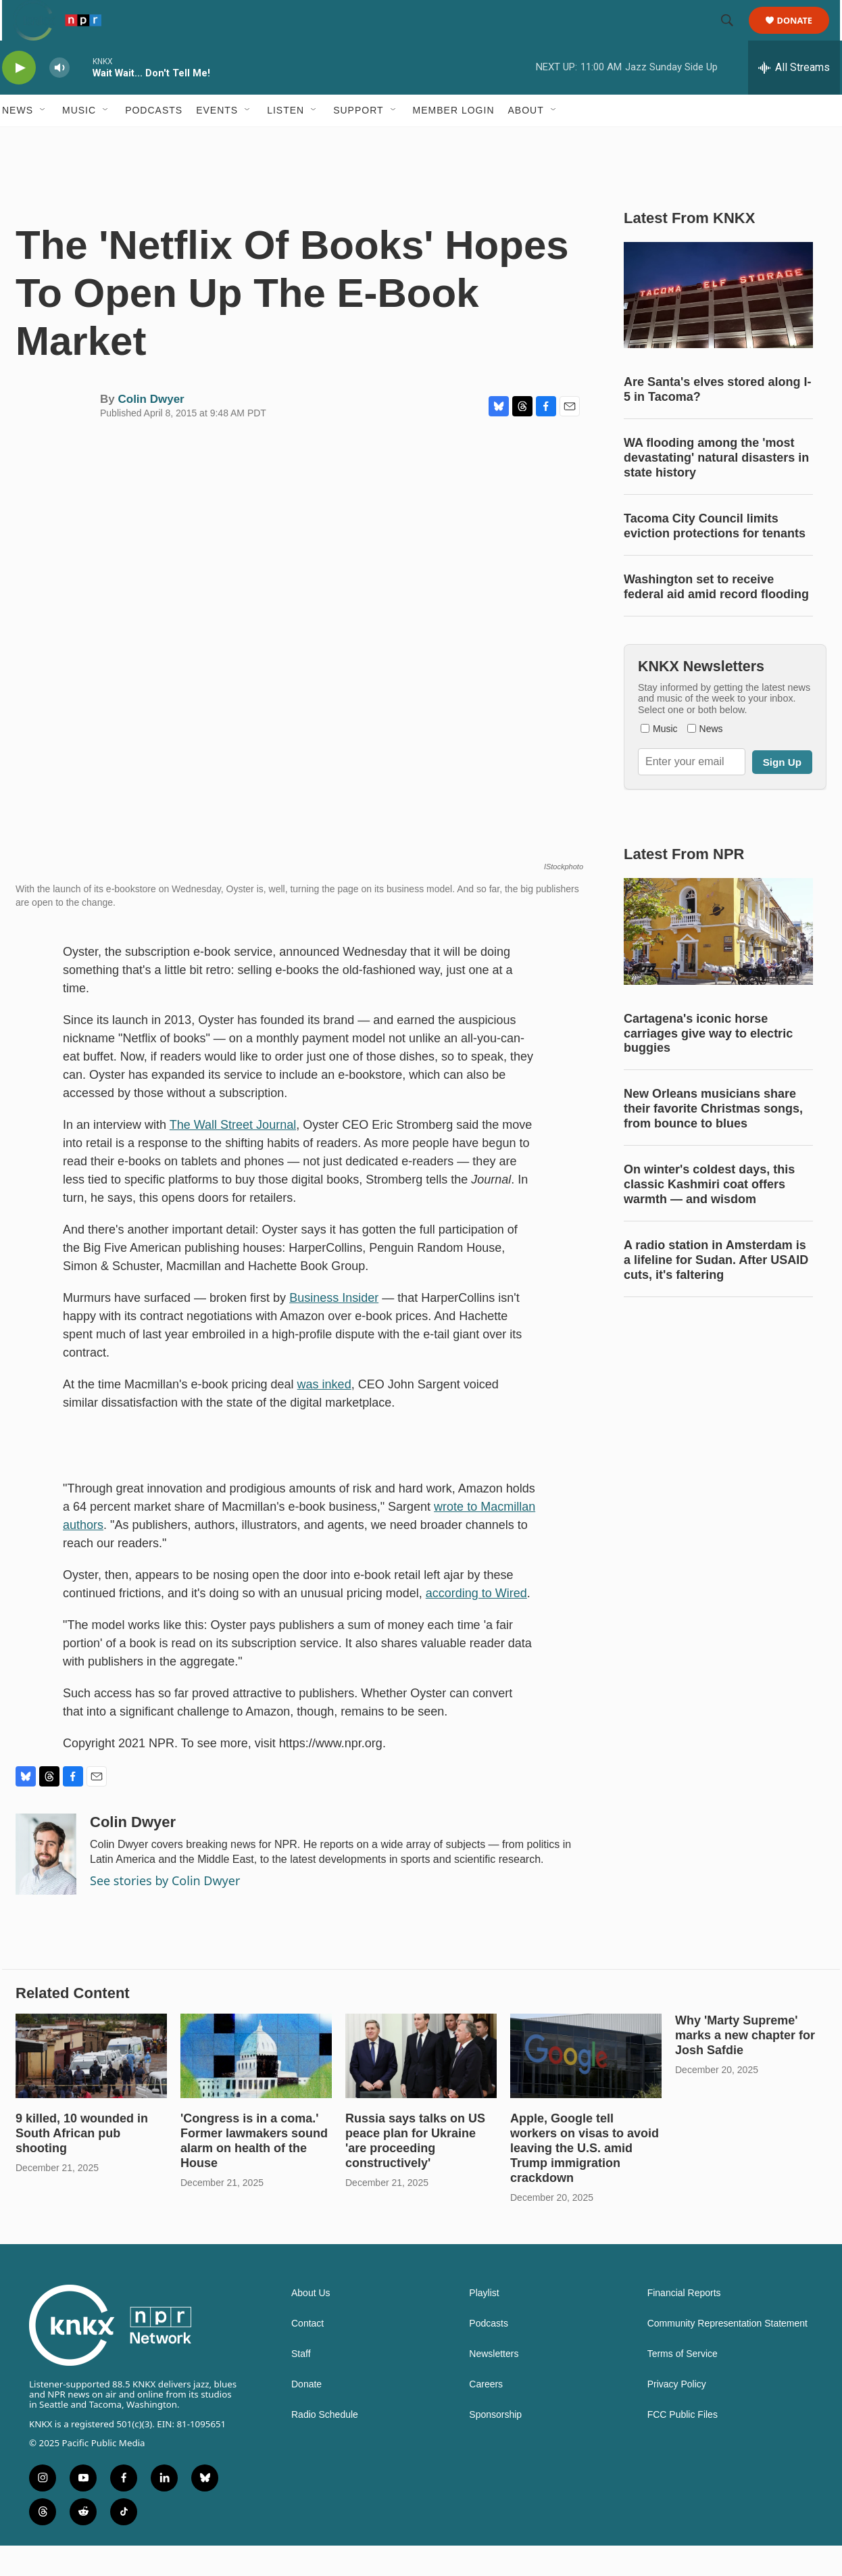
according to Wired (476, 1623)
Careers (486, 2415)
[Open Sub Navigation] (43, 140)
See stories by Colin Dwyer (165, 1911)
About (526, 140)
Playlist (484, 2323)
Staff (301, 2384)
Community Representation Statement (727, 2354)
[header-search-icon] (733, 36)
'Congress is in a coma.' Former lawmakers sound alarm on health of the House (254, 2171)
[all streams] (794, 98)
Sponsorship (495, 2445)
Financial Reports (684, 2323)
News (17, 140)
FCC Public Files (682, 2445)
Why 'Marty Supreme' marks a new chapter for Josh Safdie (745, 2065)
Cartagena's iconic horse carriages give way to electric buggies (708, 1064)
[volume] (59, 98)
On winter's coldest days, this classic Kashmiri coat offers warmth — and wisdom (709, 1214)
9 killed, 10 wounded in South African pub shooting (82, 2163)
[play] (19, 98)
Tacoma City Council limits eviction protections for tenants (715, 556)
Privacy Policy (676, 2415)
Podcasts (153, 140)
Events (217, 140)
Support (358, 140)
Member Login (454, 140)
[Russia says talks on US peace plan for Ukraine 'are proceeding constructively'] (421, 2086)
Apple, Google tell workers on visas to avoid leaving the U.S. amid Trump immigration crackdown (584, 2178)
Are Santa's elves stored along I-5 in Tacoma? (717, 420)
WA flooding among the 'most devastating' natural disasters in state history (716, 488)
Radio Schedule (324, 2445)
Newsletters (493, 2384)
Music (79, 140)
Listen (285, 140)
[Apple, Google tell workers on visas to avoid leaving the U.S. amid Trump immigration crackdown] (586, 2086)
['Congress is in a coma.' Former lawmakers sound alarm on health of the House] (256, 2086)
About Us (310, 2323)
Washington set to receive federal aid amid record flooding (716, 617)
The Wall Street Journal (233, 1155)
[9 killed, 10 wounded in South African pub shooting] (91, 2086)
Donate (803, 35)
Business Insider (333, 1328)
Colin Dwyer (151, 429)
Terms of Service (682, 2384)
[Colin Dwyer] (46, 1884)
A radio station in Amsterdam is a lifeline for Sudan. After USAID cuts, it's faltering (716, 1290)
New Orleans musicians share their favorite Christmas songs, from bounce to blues (713, 1139)
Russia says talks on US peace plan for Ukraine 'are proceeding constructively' (415, 2171)
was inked (324, 1414)
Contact (307, 2354)
